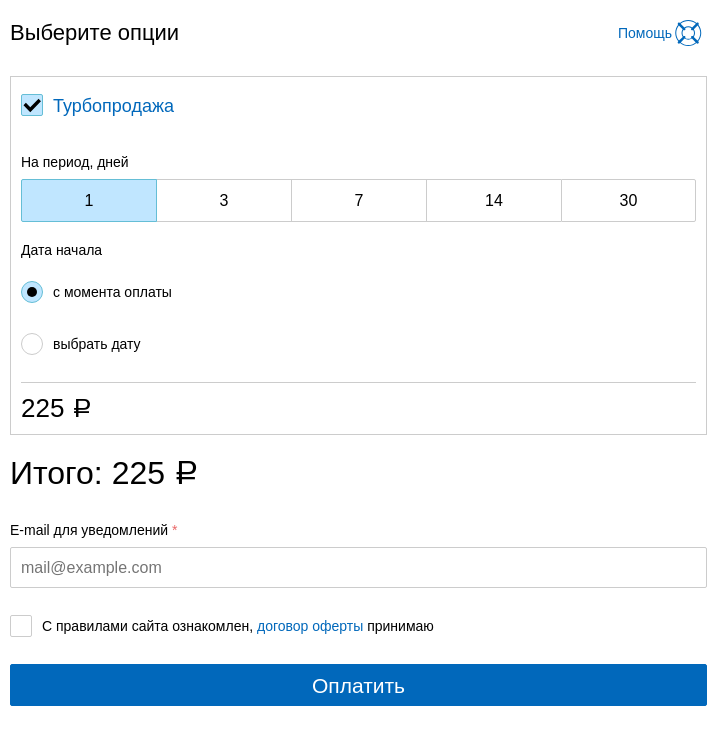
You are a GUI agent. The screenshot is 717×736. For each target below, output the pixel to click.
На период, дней (75, 162)
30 (629, 200)
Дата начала (61, 250)
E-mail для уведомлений (89, 530)
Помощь (645, 33)
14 (494, 200)
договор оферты (310, 626)
